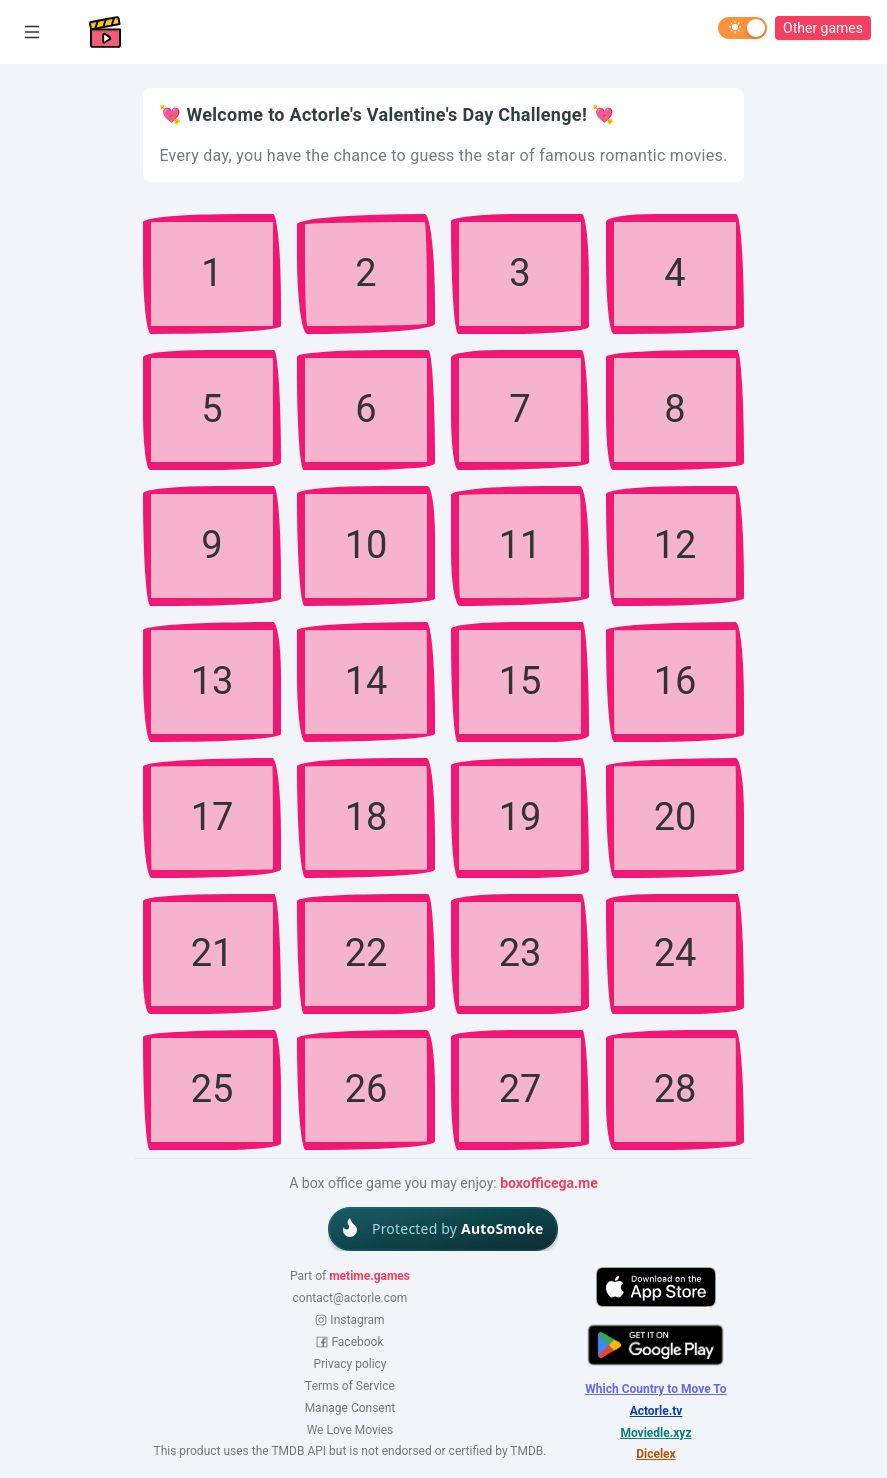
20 (674, 817)
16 (674, 681)
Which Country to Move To (655, 1389)
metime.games (369, 1276)
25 (212, 1089)
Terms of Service (350, 1386)
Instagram (349, 1320)
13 (212, 681)
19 (520, 817)
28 (674, 1089)
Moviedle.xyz (655, 1433)
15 (520, 681)
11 (520, 545)
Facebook (349, 1342)
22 (366, 953)
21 (212, 953)
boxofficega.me (549, 1183)
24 (674, 953)
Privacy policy (349, 1364)
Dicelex (655, 1454)
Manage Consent (350, 1408)
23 (520, 953)
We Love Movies (350, 1430)
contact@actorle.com (350, 1298)
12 (674, 545)
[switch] (742, 28)
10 (366, 545)
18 (366, 817)
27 (520, 1089)
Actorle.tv (656, 1411)
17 (212, 817)
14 (366, 681)
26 (366, 1089)
